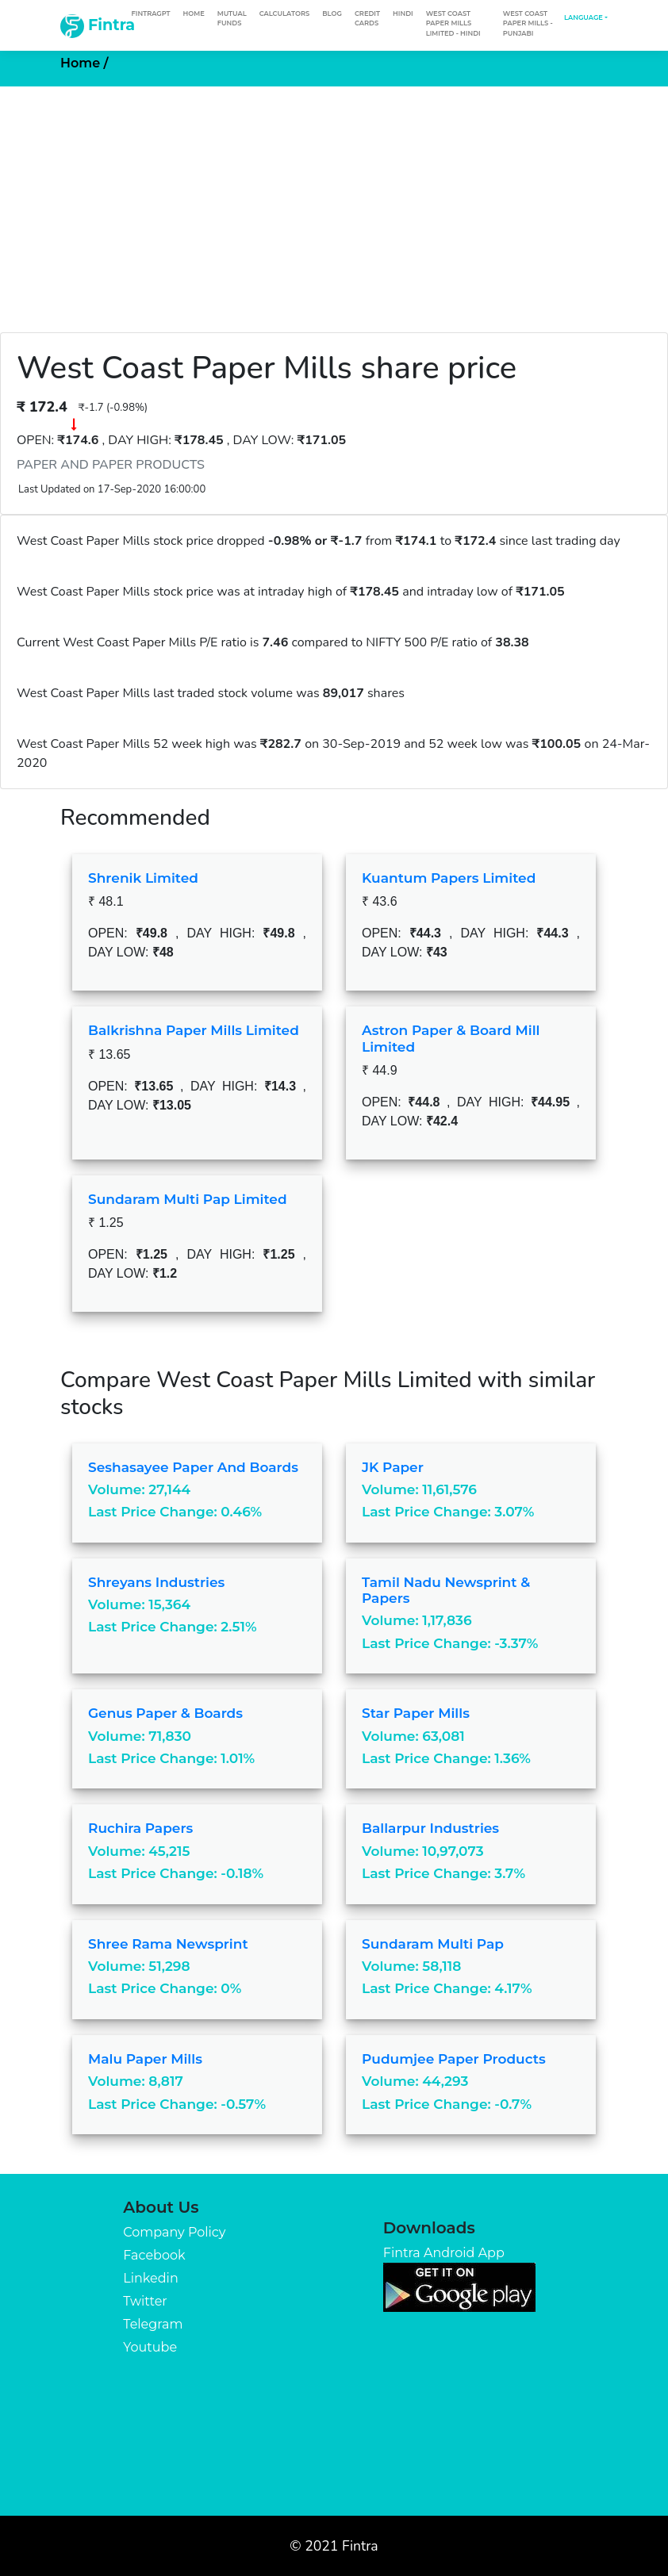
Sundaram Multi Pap (433, 1944)
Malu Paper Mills (145, 2059)
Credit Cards (367, 18)
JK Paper (393, 1467)
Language (583, 17)
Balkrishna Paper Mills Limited (193, 1030)
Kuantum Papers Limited (449, 878)
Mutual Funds (232, 18)
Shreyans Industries (156, 1582)
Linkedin (150, 2278)
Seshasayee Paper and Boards (193, 1467)
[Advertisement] (334, 205)
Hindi (403, 13)
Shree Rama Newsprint (168, 1944)
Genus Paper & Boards (165, 1713)
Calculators (284, 13)
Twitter (145, 2301)
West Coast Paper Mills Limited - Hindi (453, 23)
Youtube (150, 2347)
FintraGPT (150, 13)
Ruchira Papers (140, 1828)
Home (193, 13)
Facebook (154, 2255)
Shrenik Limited (143, 878)
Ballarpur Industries (430, 1828)
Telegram (152, 2324)
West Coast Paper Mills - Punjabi (528, 23)
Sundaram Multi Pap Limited (187, 1199)
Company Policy (174, 2232)
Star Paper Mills (416, 1713)
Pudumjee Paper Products (454, 2059)
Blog (332, 13)
